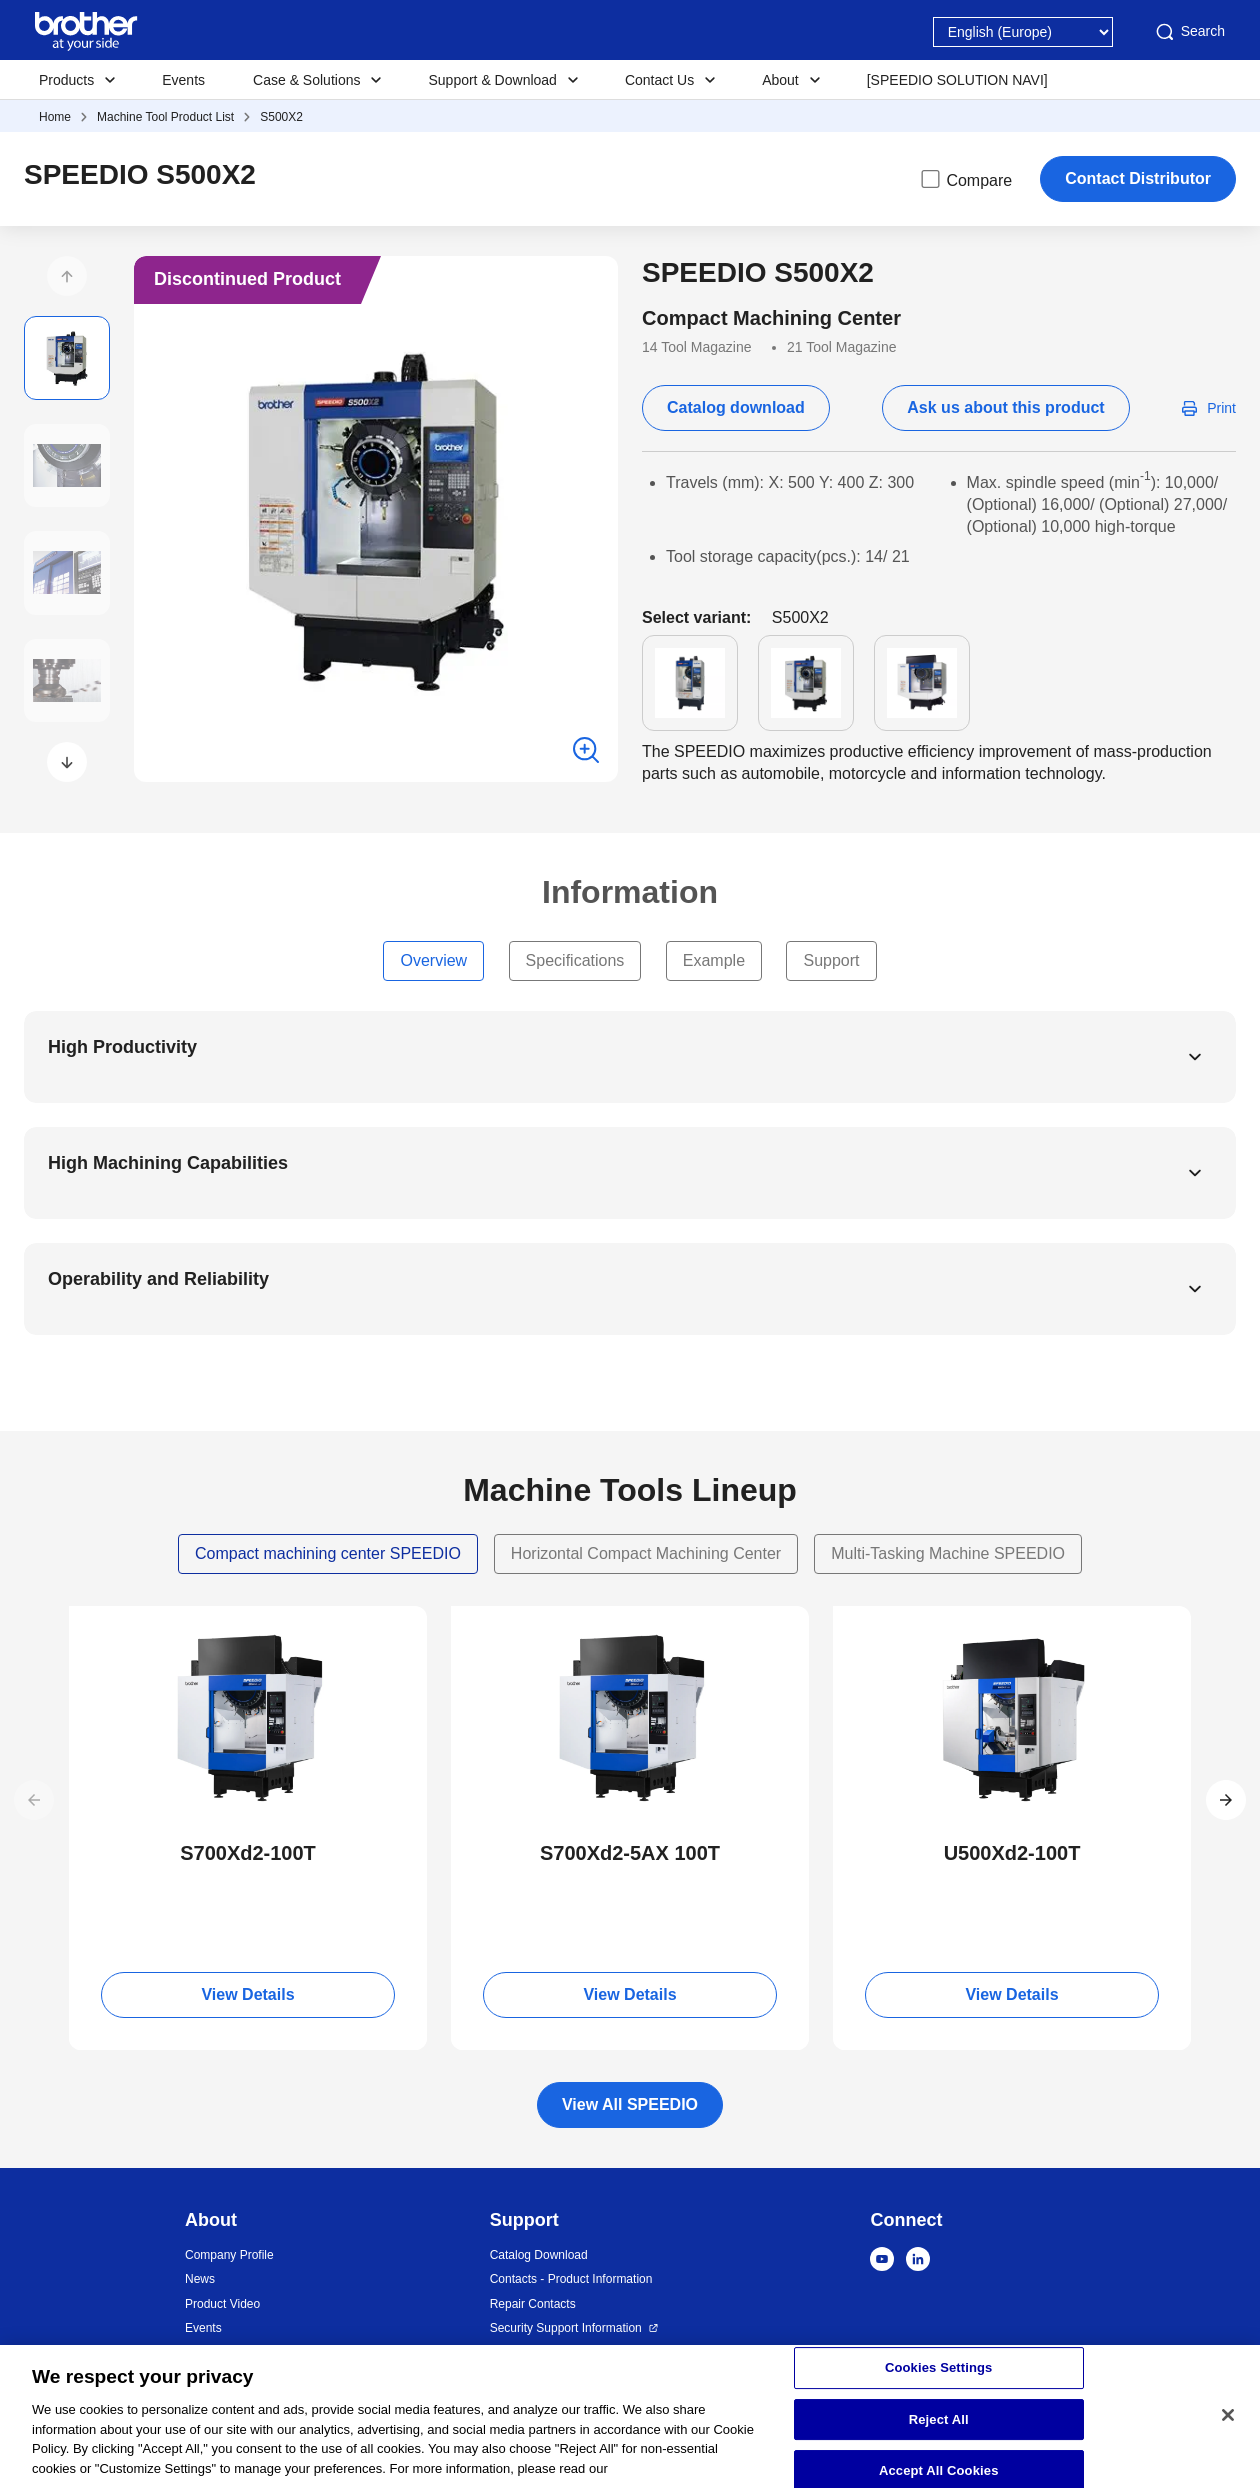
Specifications (575, 960)
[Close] (1228, 2426)
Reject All (939, 2430)
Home (55, 117)
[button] (67, 276)
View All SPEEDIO (630, 2104)
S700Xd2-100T (248, 1853)
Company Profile (229, 2255)
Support (831, 960)
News (200, 2279)
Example (714, 960)
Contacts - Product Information (571, 2279)
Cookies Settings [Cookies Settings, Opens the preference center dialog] (939, 2378)
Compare (965, 179)
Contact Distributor (1138, 178)
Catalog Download (539, 2255)
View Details (247, 1994)
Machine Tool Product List (165, 117)
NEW (102, 1624)
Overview (433, 960)
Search (1189, 32)
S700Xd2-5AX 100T (630, 1853)
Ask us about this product (1005, 407)
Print (1221, 408)
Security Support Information (566, 2328)
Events (183, 80)
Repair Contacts (533, 2304)
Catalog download (736, 407)
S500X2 (281, 117)
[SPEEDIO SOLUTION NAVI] (957, 80)
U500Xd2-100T (1012, 1853)
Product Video (222, 2304)
